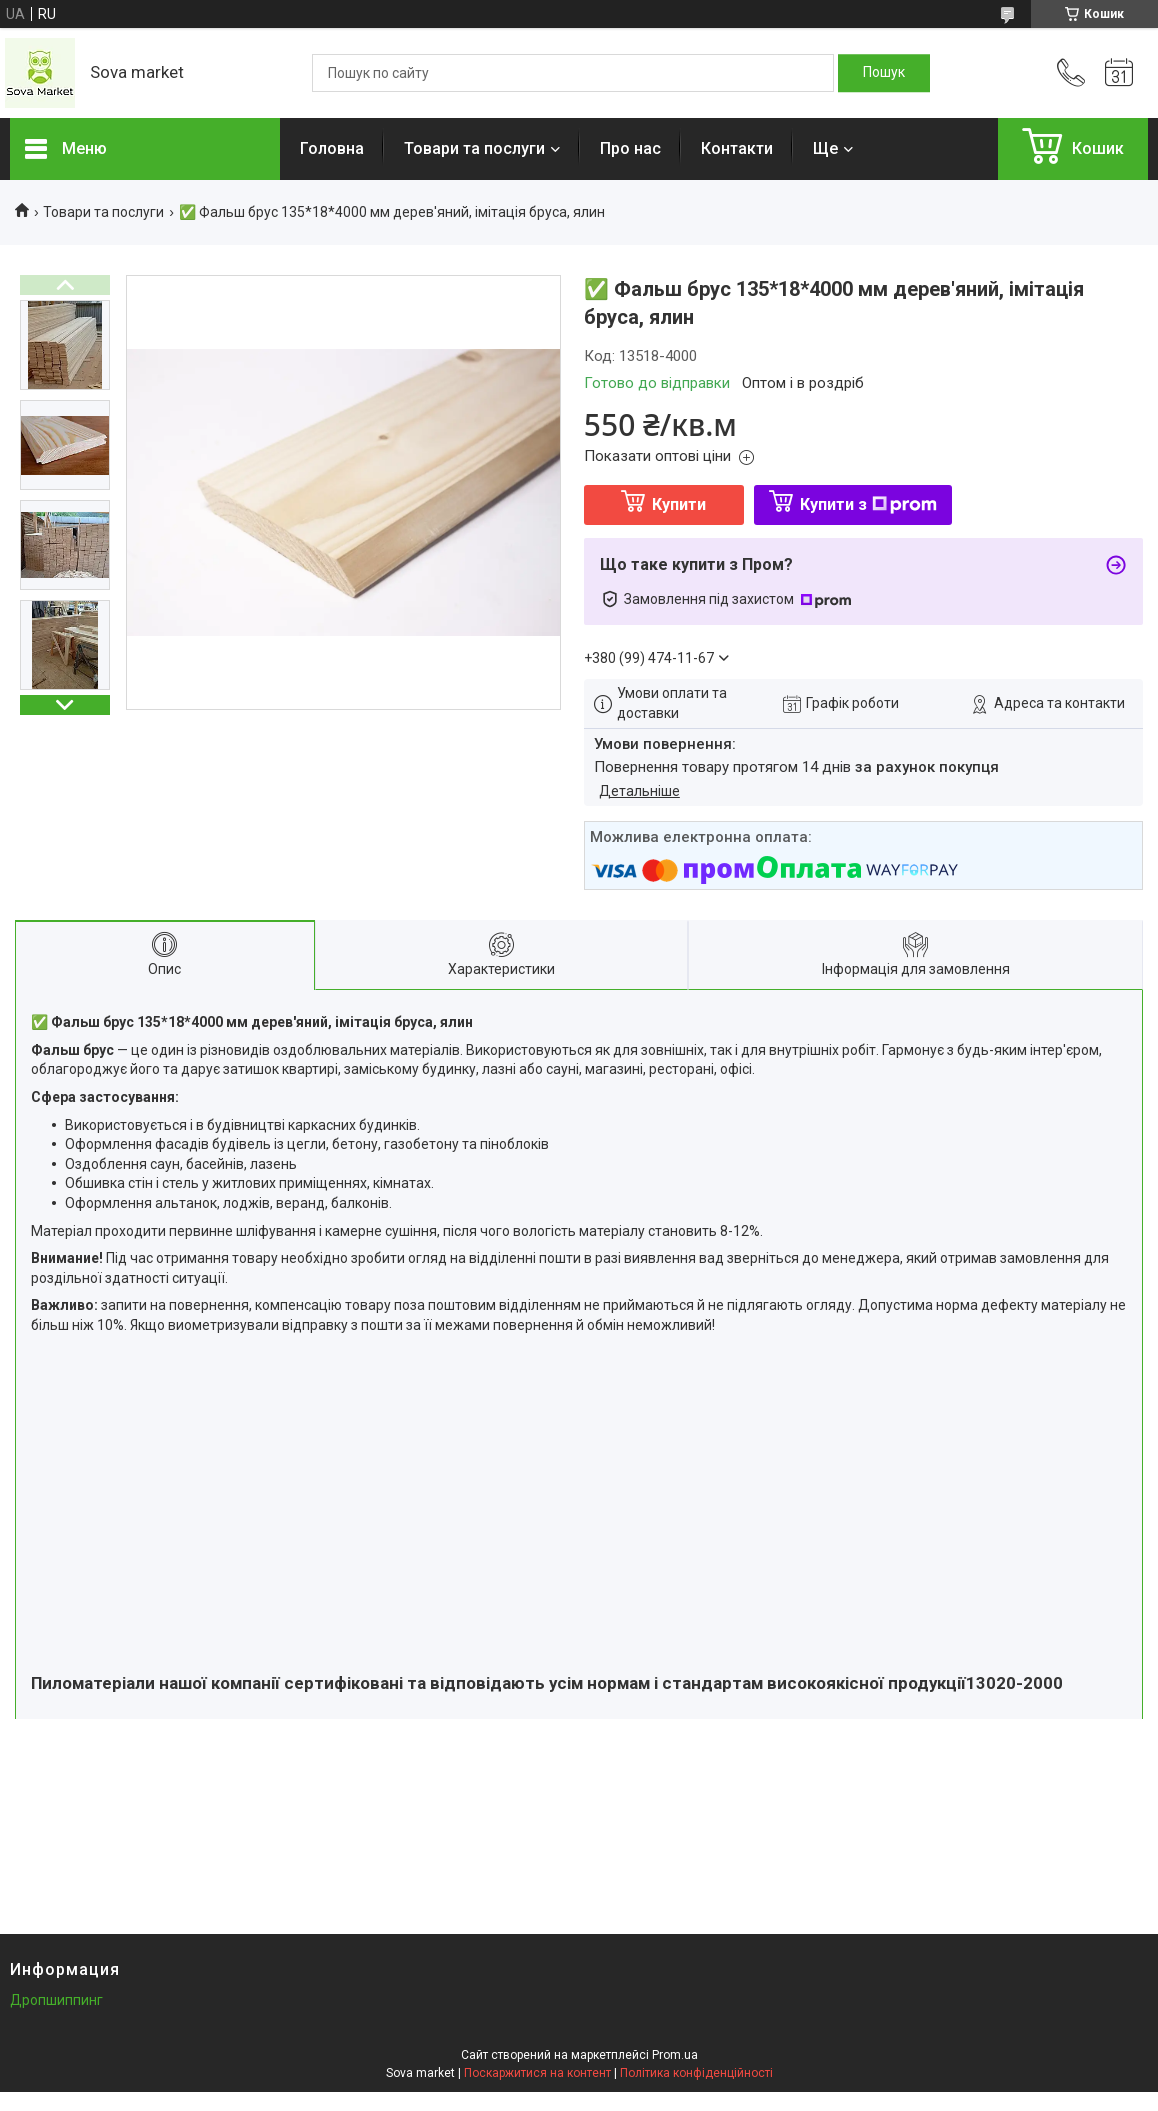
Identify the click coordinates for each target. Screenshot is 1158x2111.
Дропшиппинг (56, 2000)
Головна (332, 148)
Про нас (630, 148)
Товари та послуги (474, 148)
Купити (679, 504)
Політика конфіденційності (696, 2073)
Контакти (737, 148)
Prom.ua (675, 2055)
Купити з (868, 504)
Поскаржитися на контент (537, 2073)
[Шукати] (884, 73)
